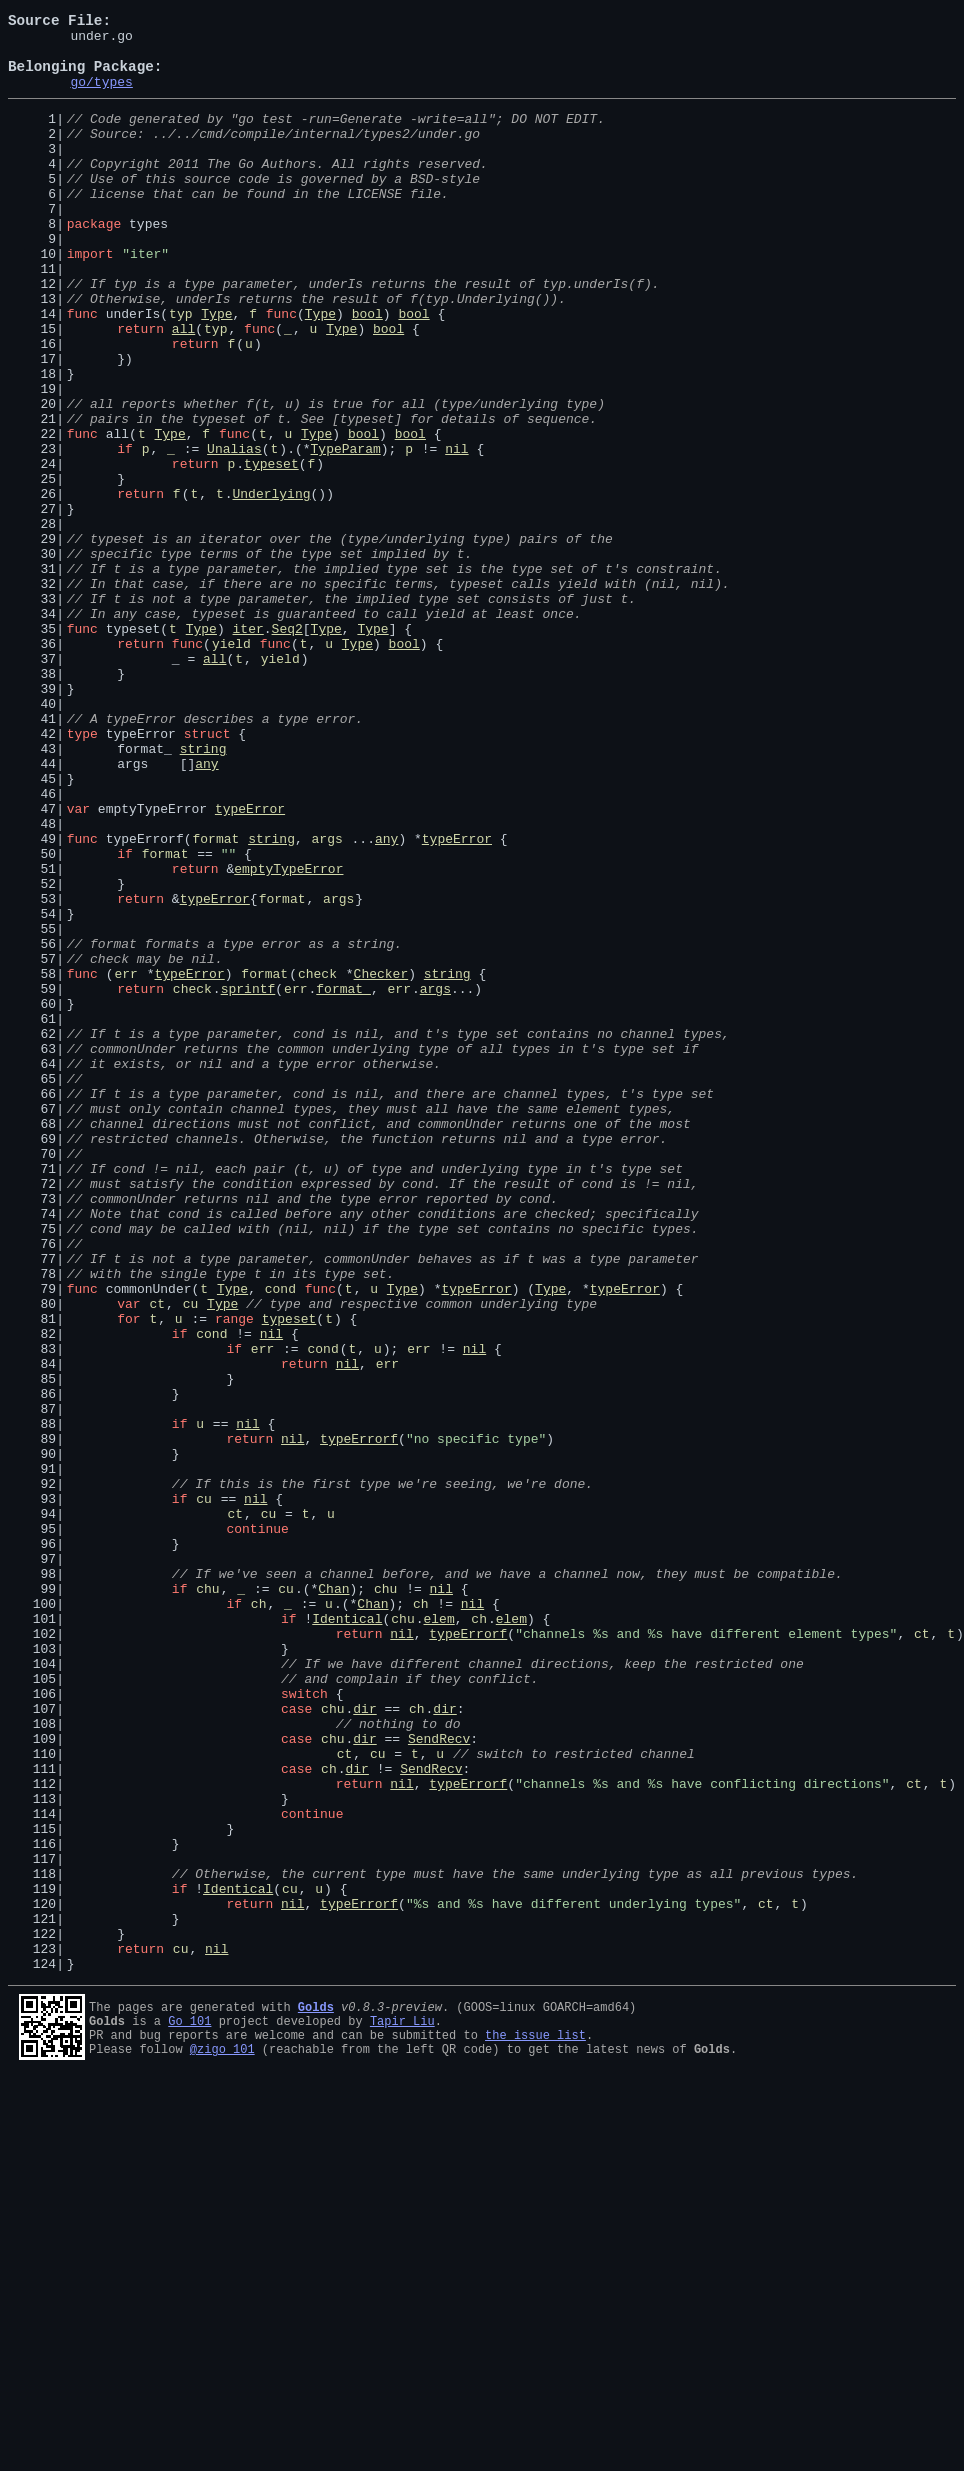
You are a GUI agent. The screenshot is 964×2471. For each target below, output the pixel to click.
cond (280, 1540)
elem (438, 1936)
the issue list (535, 2424)
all (183, 388)
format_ (343, 1180)
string (203, 892)
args (327, 1000)
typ (180, 370)
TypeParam (346, 532)
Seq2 (287, 748)
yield (231, 766)
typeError (250, 964)
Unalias (234, 532)
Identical (347, 1936)
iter (248, 748)
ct (157, 1558)
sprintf (248, 1180)
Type (216, 370)
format (215, 1000)
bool (367, 370)
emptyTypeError (288, 1036)
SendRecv (439, 2080)
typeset (271, 550)
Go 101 (189, 2407)
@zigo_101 (222, 2441)
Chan (333, 1900)
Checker (381, 1162)
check (317, 1162)
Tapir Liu (402, 2407)
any (206, 910)
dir (364, 2044)
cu (191, 1558)
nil (456, 532)
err (125, 1162)
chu (207, 1900)
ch (259, 1918)
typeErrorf (359, 1720)
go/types (101, 96)
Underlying (272, 586)
